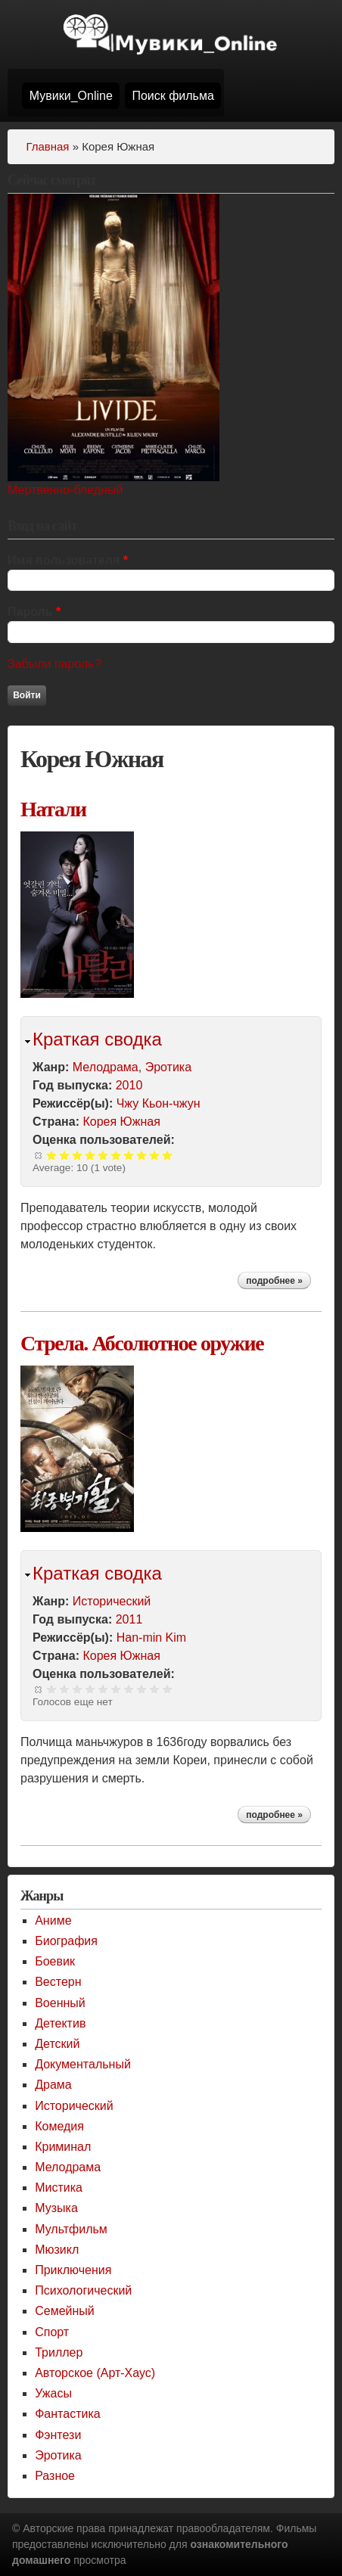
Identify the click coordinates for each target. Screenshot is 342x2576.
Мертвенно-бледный (65, 489)
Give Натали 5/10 (103, 1155)
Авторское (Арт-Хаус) (95, 2372)
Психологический (83, 2290)
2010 (129, 1085)
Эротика (168, 1067)
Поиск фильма (172, 95)
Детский (57, 2043)
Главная (47, 146)
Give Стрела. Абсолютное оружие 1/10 (51, 1689)
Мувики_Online (71, 95)
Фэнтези (58, 2434)
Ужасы (53, 2393)
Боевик (55, 1961)
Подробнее (278, 1282)
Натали (53, 809)
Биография (66, 1940)
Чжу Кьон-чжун (159, 1103)
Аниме (53, 1920)
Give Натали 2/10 (64, 1155)
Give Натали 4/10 (90, 1155)
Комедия (59, 2126)
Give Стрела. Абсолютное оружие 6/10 (116, 1689)
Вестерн (58, 1981)
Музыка (56, 2208)
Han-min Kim (151, 1637)
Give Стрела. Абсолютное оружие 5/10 (103, 1689)
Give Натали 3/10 (77, 1155)
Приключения (73, 2270)
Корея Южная (121, 1121)
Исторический (112, 1601)
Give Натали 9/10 (154, 1155)
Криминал (63, 2146)
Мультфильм (71, 2229)
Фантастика (67, 2413)
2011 (129, 1619)
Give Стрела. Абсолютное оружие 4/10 (90, 1689)
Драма (53, 2084)
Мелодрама (105, 1067)
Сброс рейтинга (39, 1155)
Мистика (58, 2187)
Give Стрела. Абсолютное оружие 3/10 (77, 1689)
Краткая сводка (97, 1039)
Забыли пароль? (54, 663)
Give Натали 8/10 (141, 1155)
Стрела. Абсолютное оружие (141, 1343)
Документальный (83, 2064)
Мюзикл (57, 2249)
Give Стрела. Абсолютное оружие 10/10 (167, 1689)
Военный (60, 2002)
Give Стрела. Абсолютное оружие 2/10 (64, 1689)
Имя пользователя (68, 560)
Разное (55, 2475)
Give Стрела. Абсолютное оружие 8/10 (141, 1689)
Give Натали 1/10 (51, 1155)
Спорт (52, 2332)
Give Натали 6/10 (116, 1155)
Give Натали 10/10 (167, 1155)
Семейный (65, 2310)
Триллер (58, 2352)
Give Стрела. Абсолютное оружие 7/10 (129, 1689)
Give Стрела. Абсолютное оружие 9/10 (154, 1689)
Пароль (34, 611)
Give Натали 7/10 (129, 1155)
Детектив (60, 2023)
